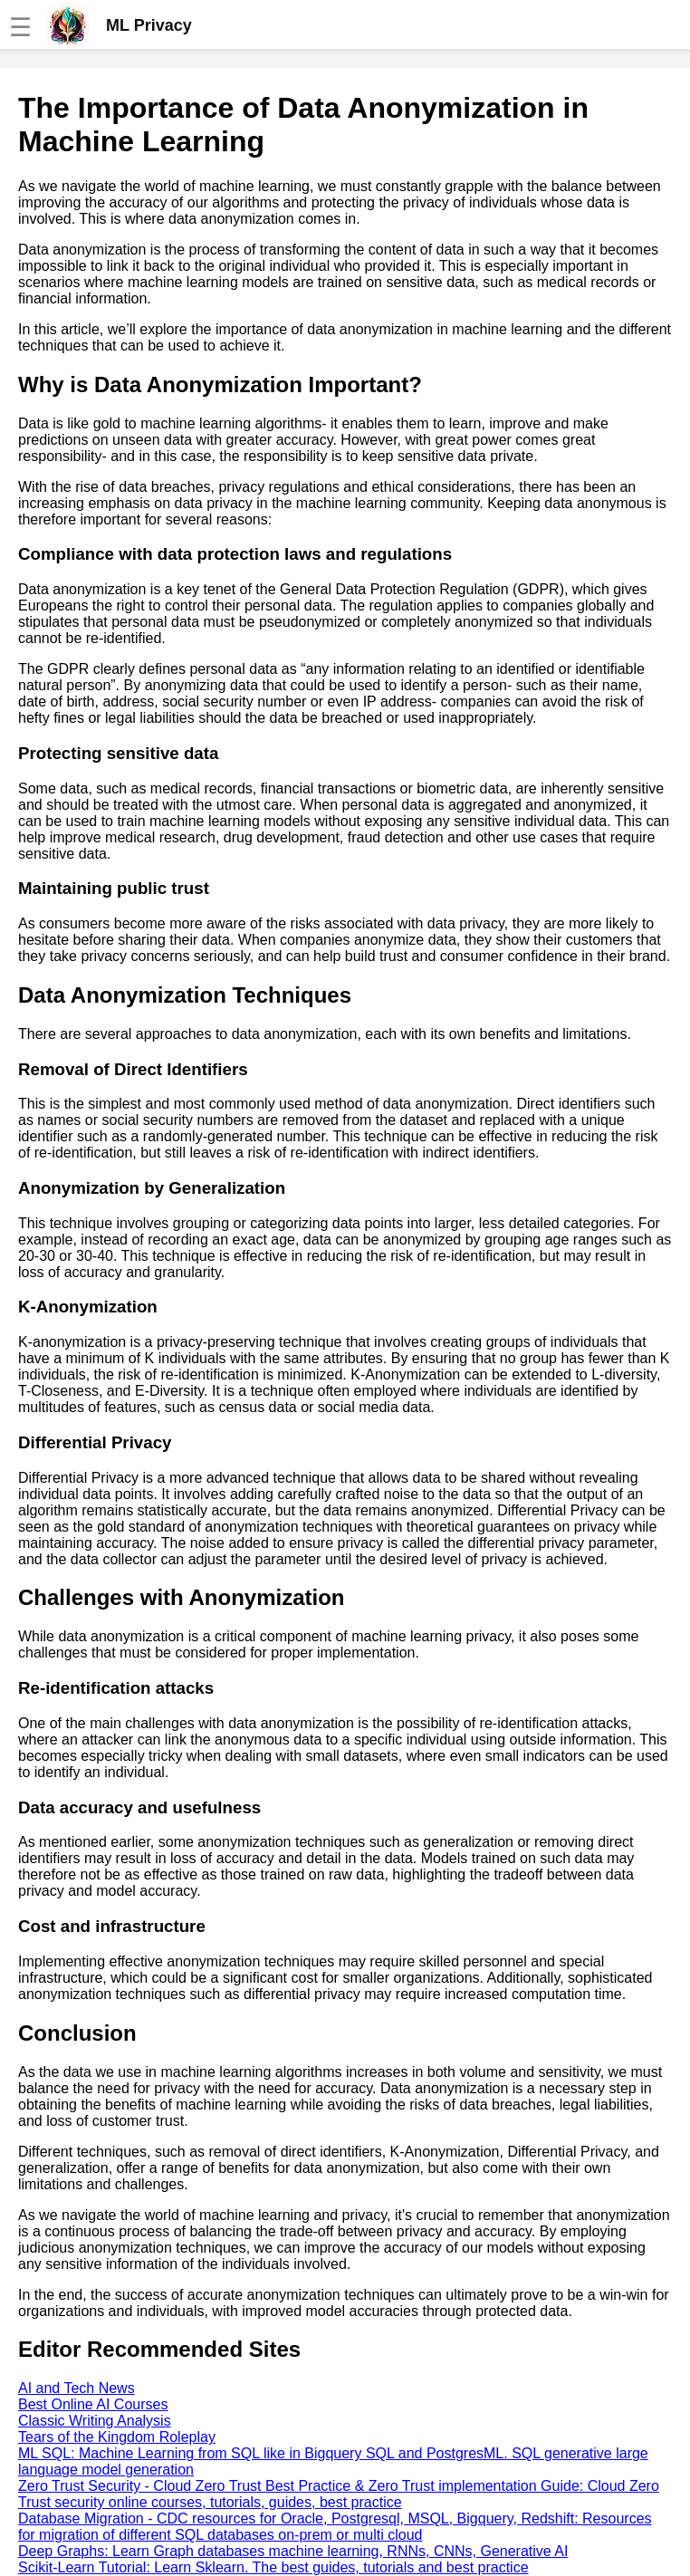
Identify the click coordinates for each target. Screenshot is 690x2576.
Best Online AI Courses (93, 2404)
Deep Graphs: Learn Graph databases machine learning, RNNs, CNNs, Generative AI (293, 2551)
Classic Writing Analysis (94, 2420)
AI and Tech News (76, 2388)
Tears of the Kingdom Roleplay (117, 2437)
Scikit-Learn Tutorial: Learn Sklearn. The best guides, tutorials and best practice (273, 2567)
